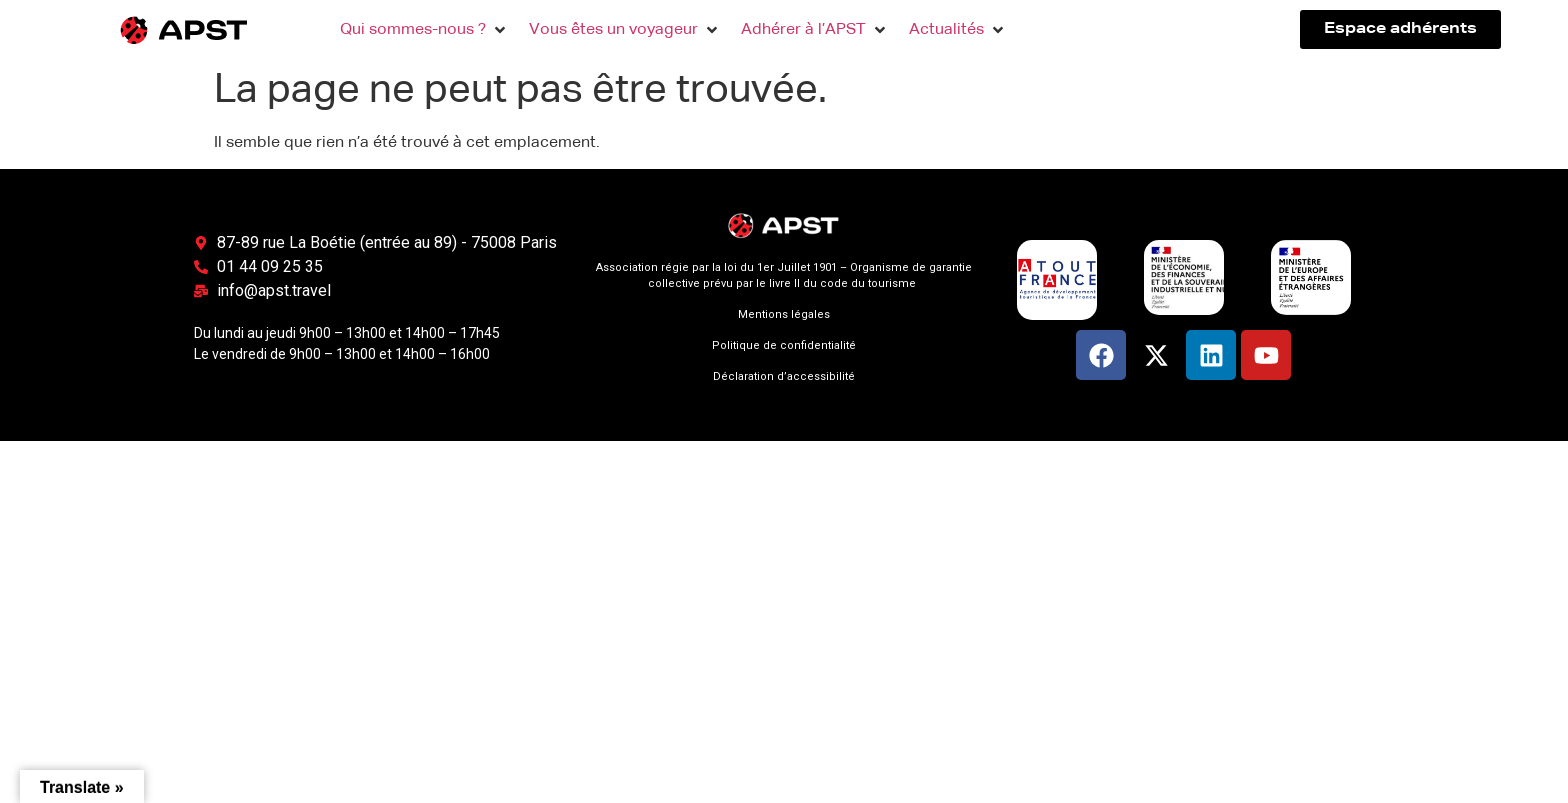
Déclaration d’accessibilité (784, 376)
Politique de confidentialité (784, 345)
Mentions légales (784, 314)
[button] (424, 30)
